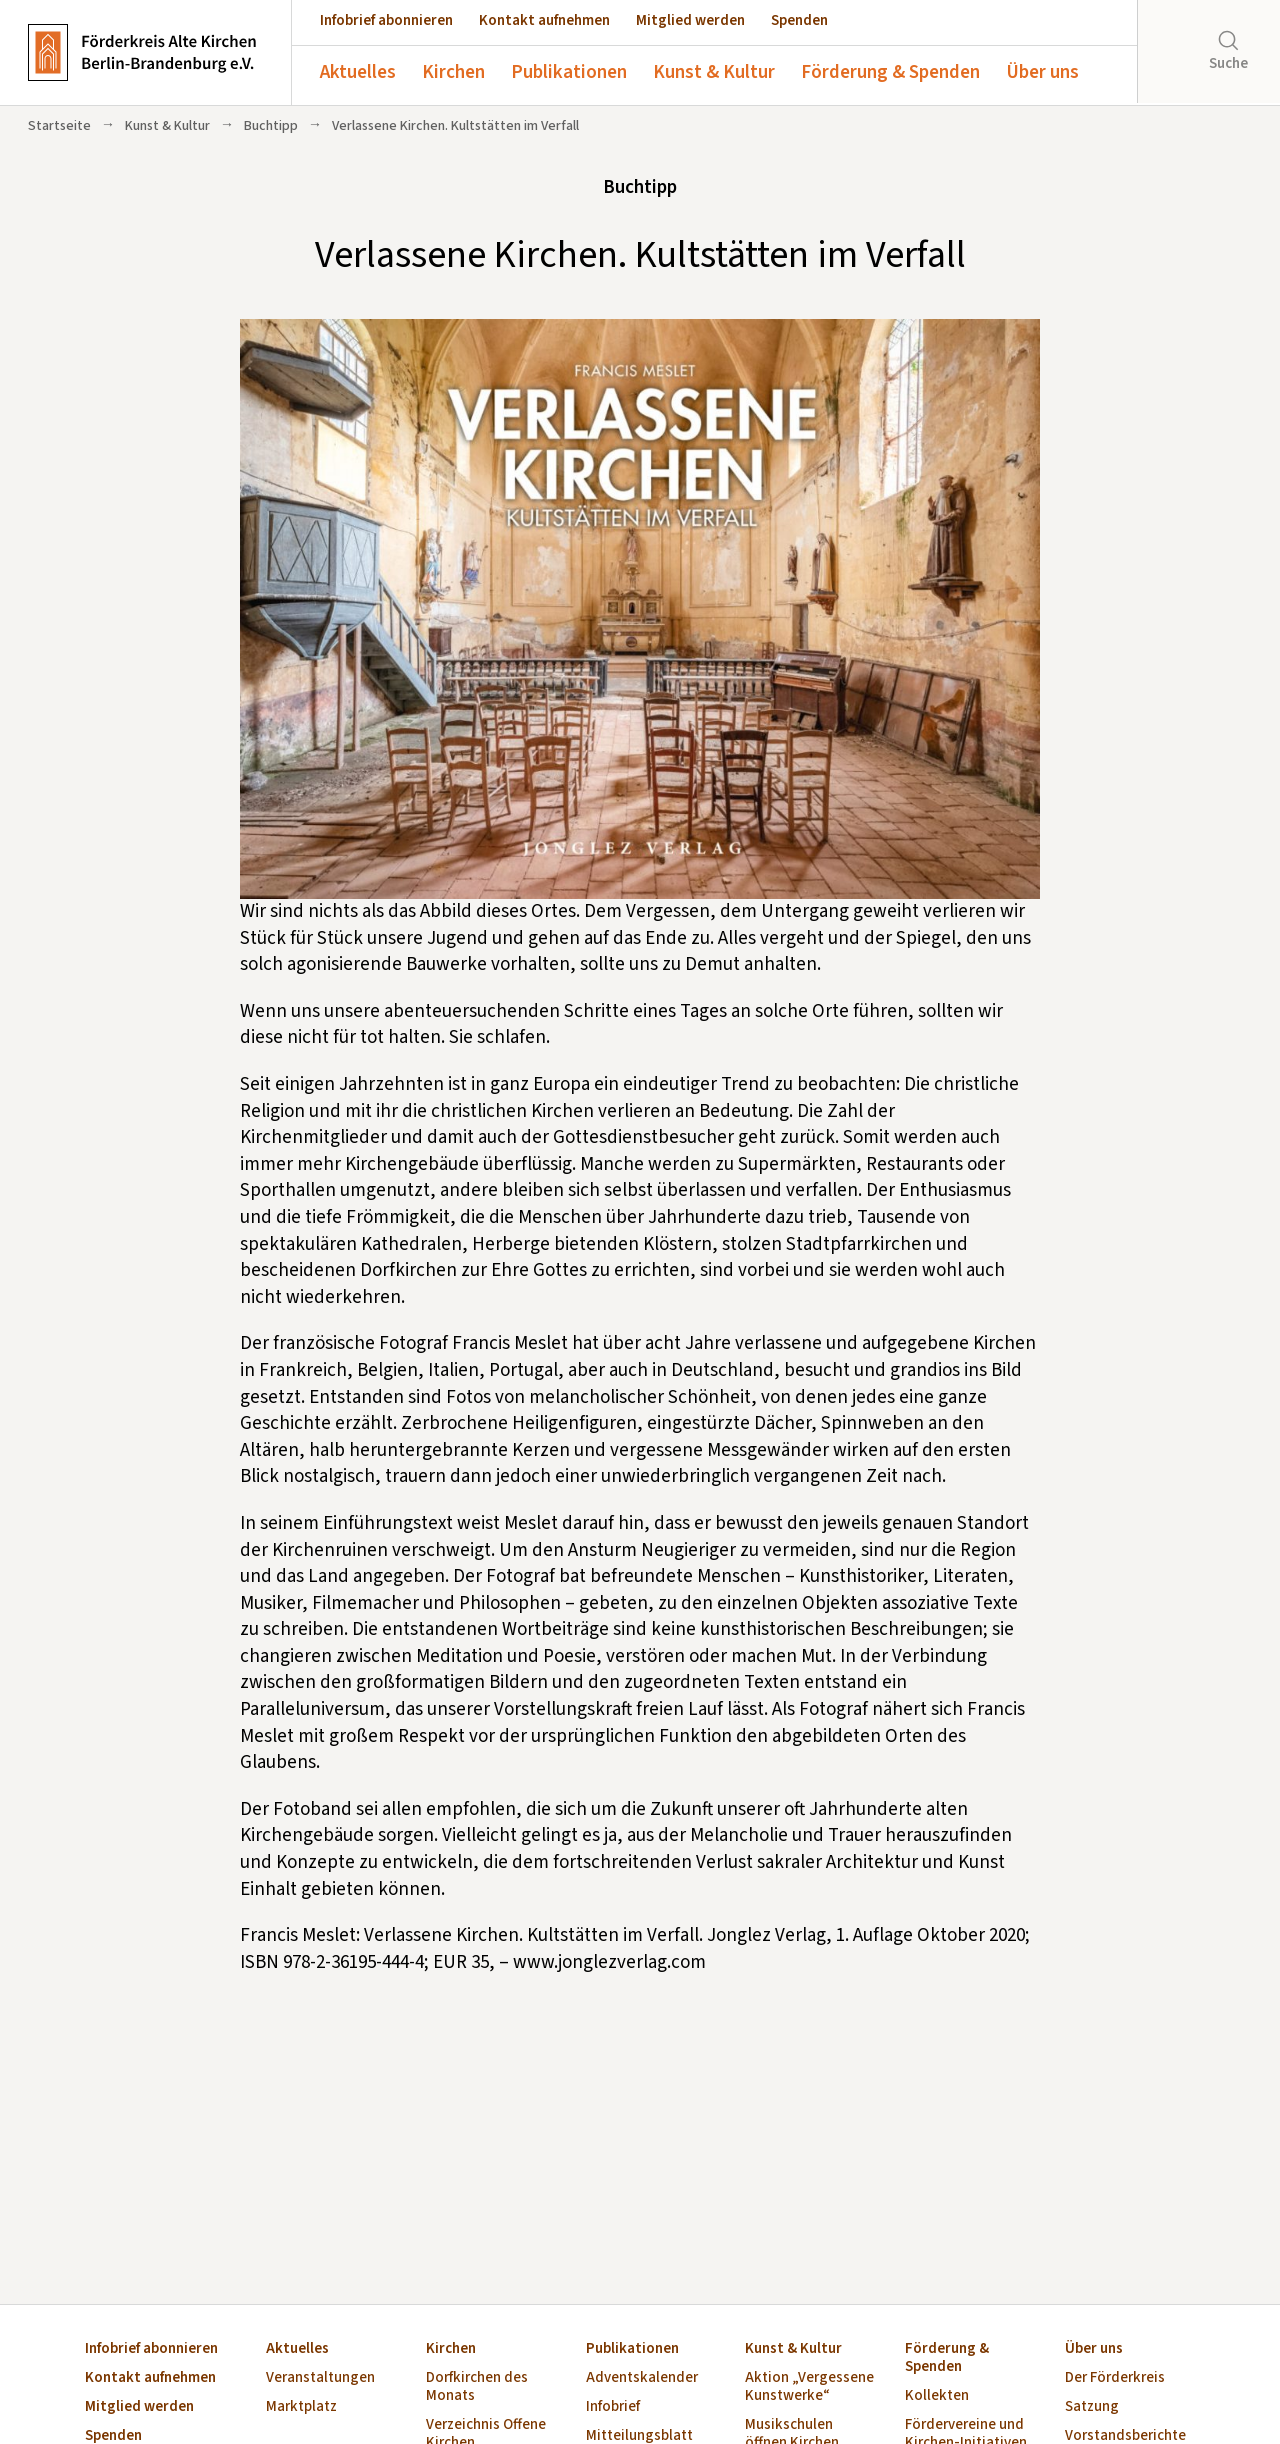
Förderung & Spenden (890, 72)
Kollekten (937, 2396)
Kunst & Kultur (714, 72)
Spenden (799, 20)
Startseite (59, 126)
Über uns (1042, 72)
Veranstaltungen (320, 2378)
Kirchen (453, 72)
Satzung (1092, 2407)
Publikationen (569, 72)
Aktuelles (358, 72)
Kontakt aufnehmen (544, 20)
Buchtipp (271, 126)
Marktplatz (301, 2407)
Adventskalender (642, 2378)
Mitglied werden (690, 20)
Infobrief (613, 2407)
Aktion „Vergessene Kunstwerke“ (809, 2387)
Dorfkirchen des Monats (477, 2387)
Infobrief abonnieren (386, 20)
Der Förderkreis (1115, 2378)
